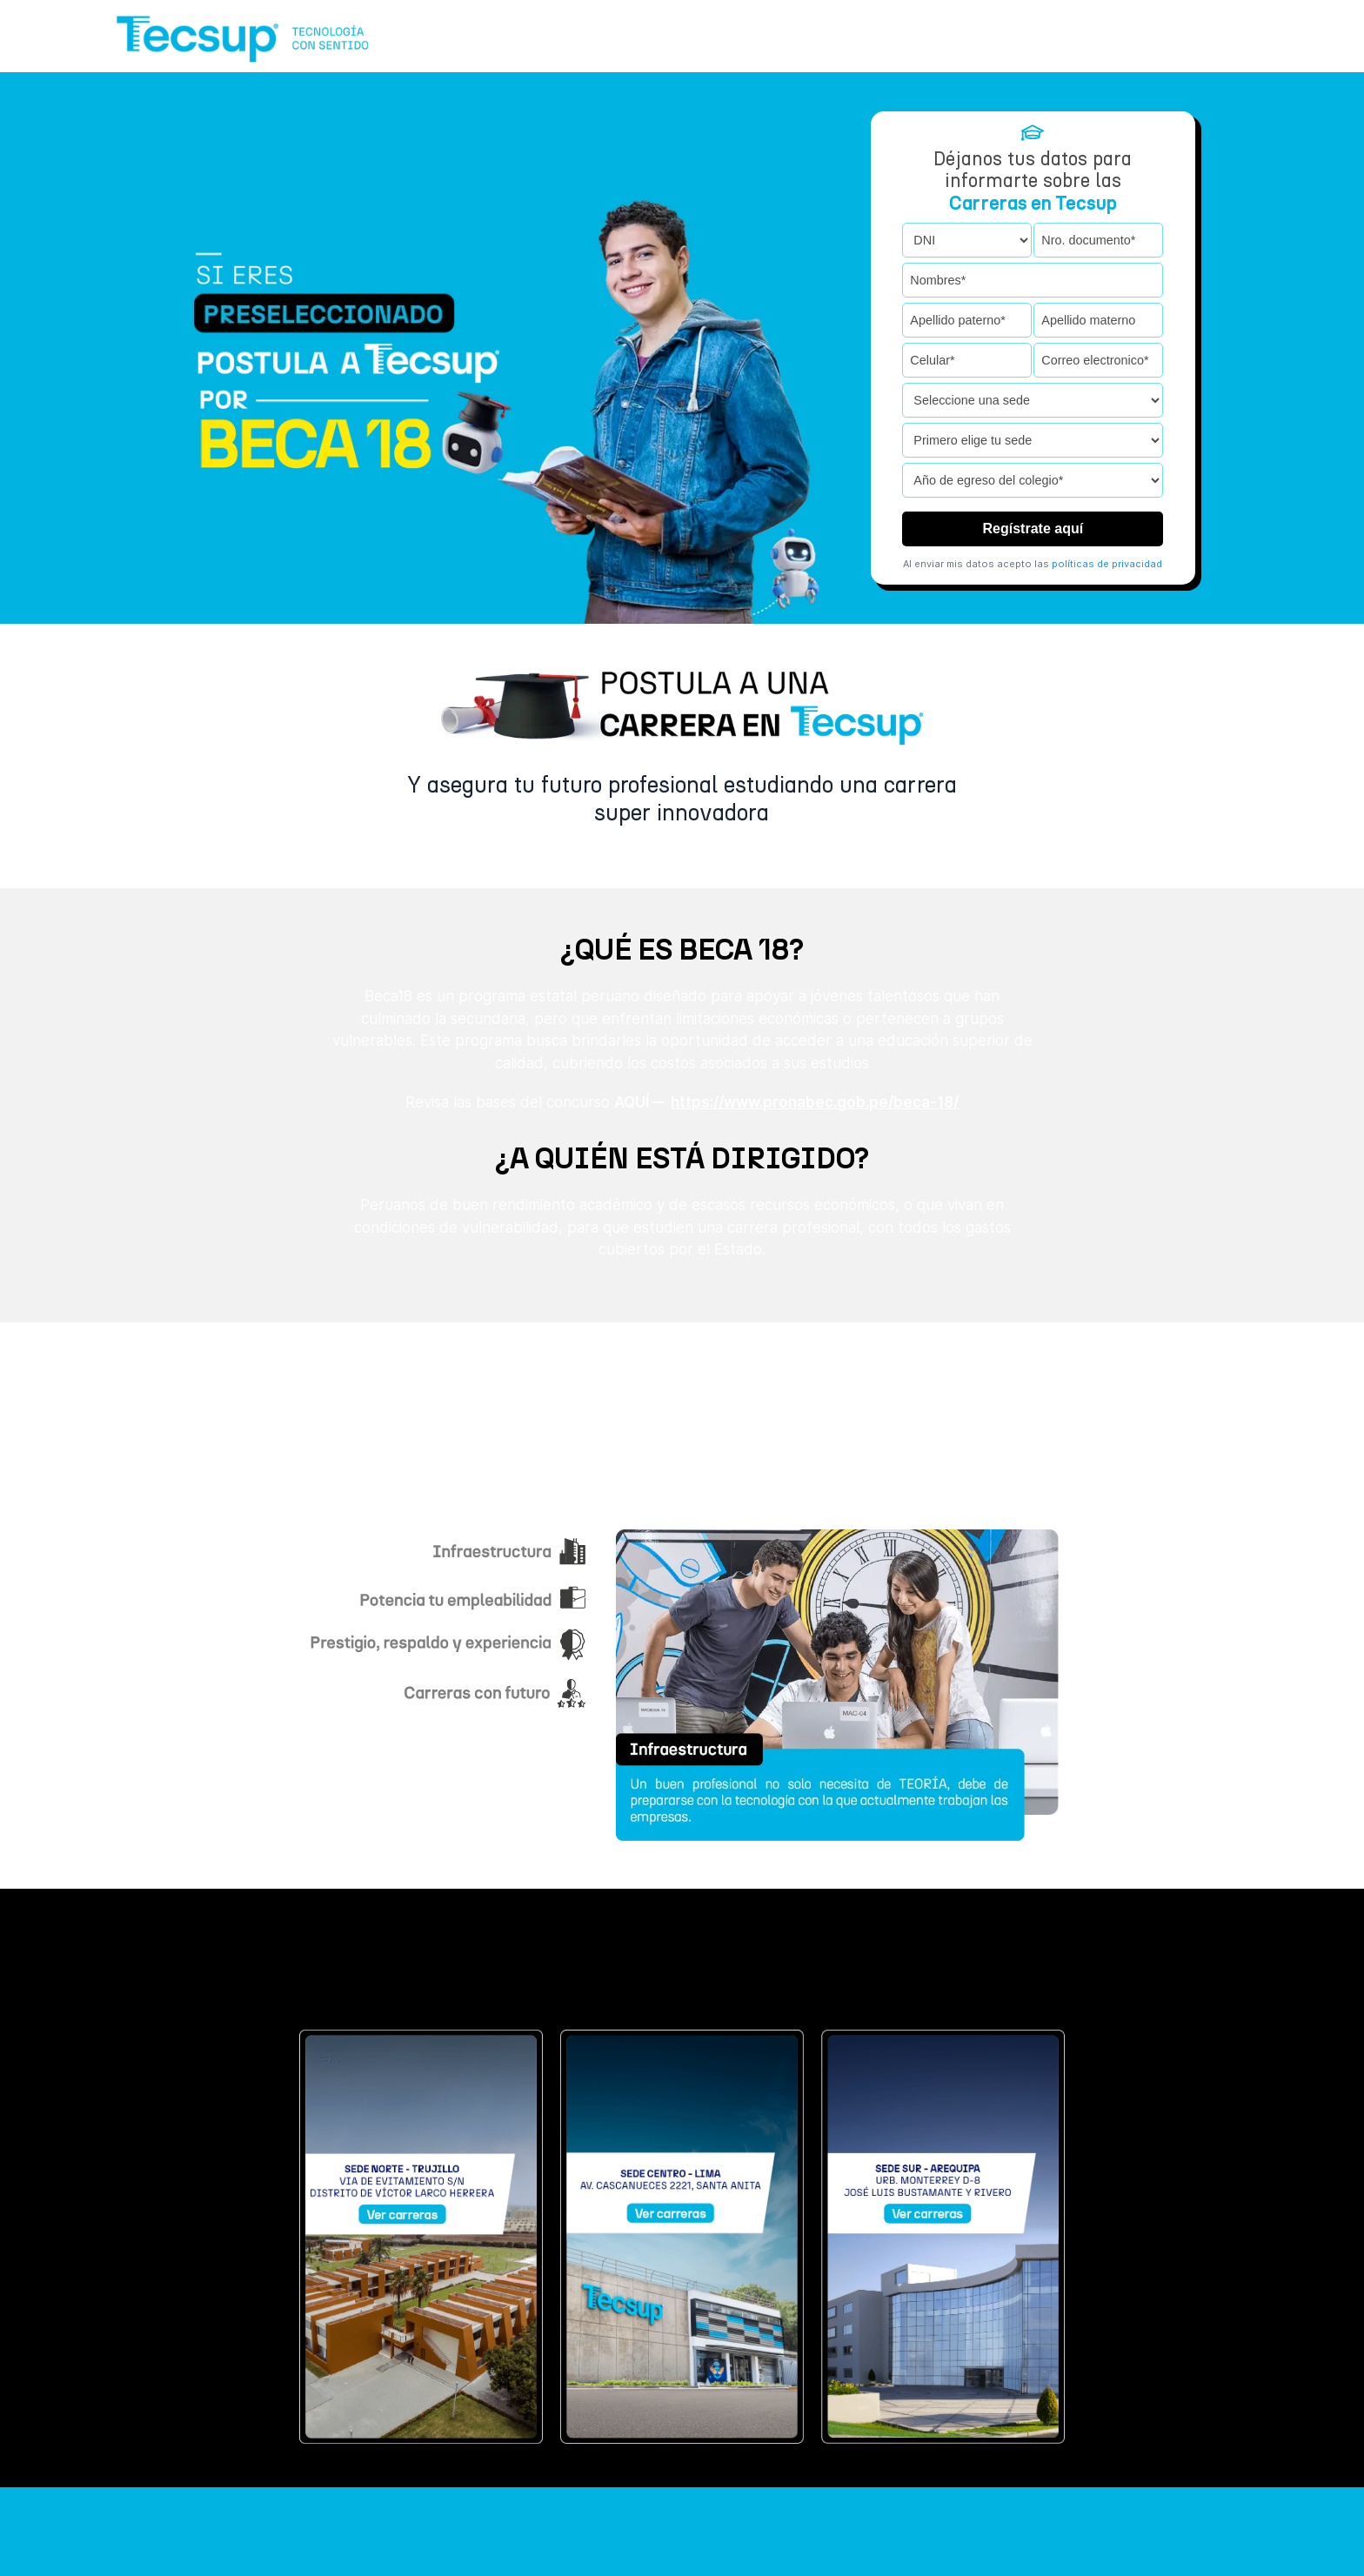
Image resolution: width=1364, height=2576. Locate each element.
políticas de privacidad (1107, 563)
